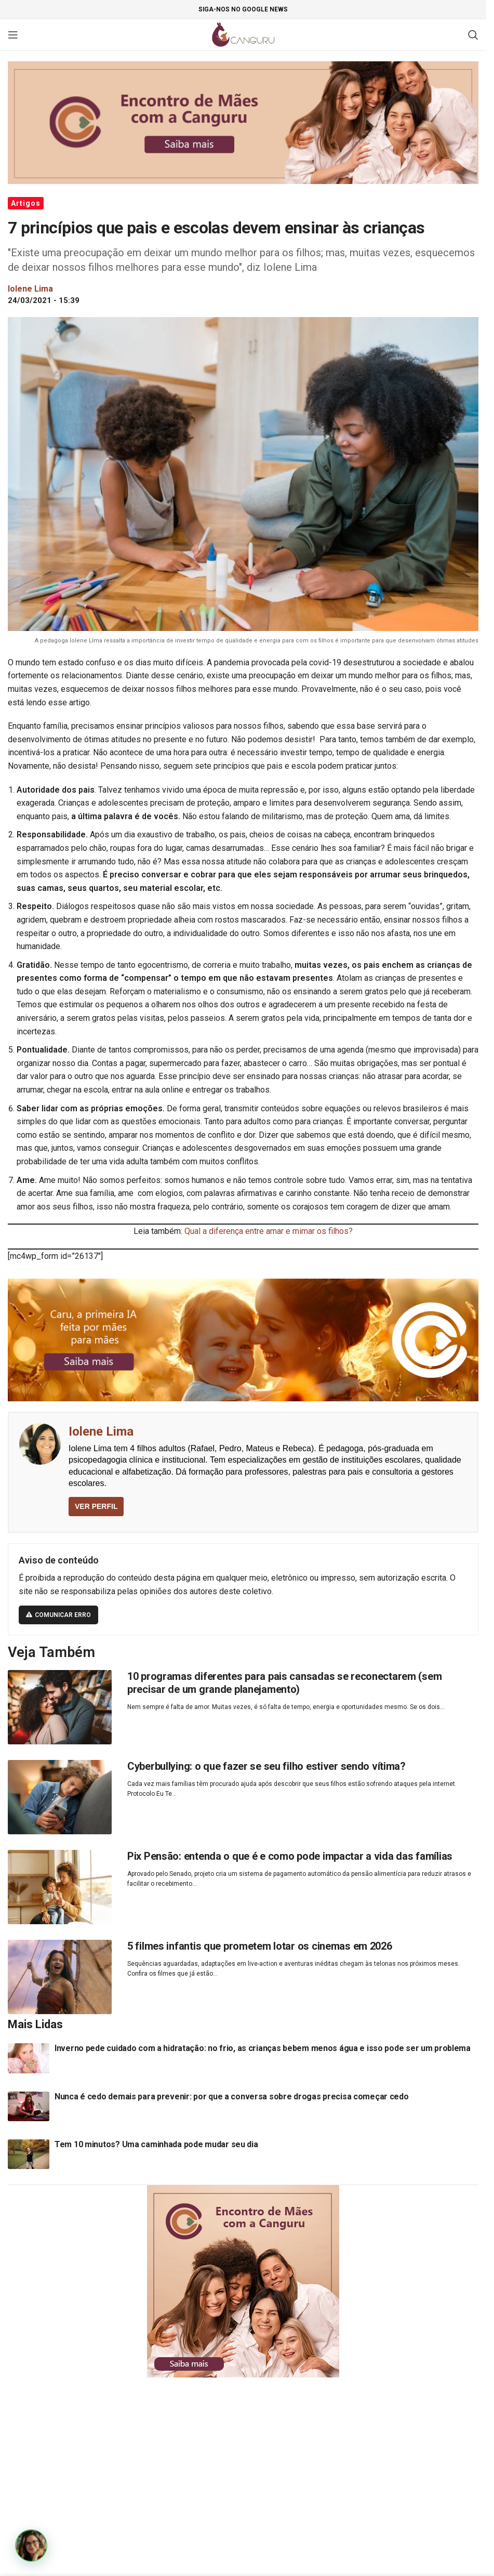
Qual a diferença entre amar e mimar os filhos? (268, 1231)
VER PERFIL (96, 1506)
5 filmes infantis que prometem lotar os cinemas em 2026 (259, 1946)
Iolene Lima (101, 1431)
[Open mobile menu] (13, 34)
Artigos (26, 203)
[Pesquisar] (473, 34)
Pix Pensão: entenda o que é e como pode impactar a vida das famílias (289, 1856)
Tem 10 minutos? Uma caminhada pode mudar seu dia (156, 2144)
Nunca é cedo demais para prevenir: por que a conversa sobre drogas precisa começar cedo (232, 2096)
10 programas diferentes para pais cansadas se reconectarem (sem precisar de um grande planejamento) (284, 1683)
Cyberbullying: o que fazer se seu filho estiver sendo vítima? (266, 1766)
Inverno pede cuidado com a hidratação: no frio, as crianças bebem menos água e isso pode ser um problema (263, 2048)
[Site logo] (243, 34)
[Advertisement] (247, 2466)
